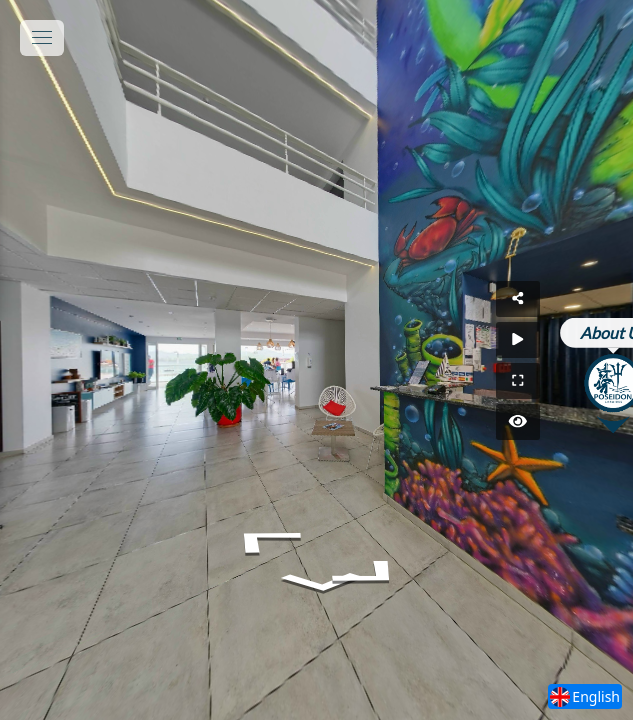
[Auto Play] (591, 340)
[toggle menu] (42, 38)
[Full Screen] (591, 381)
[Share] (591, 299)
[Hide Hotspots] (591, 422)
